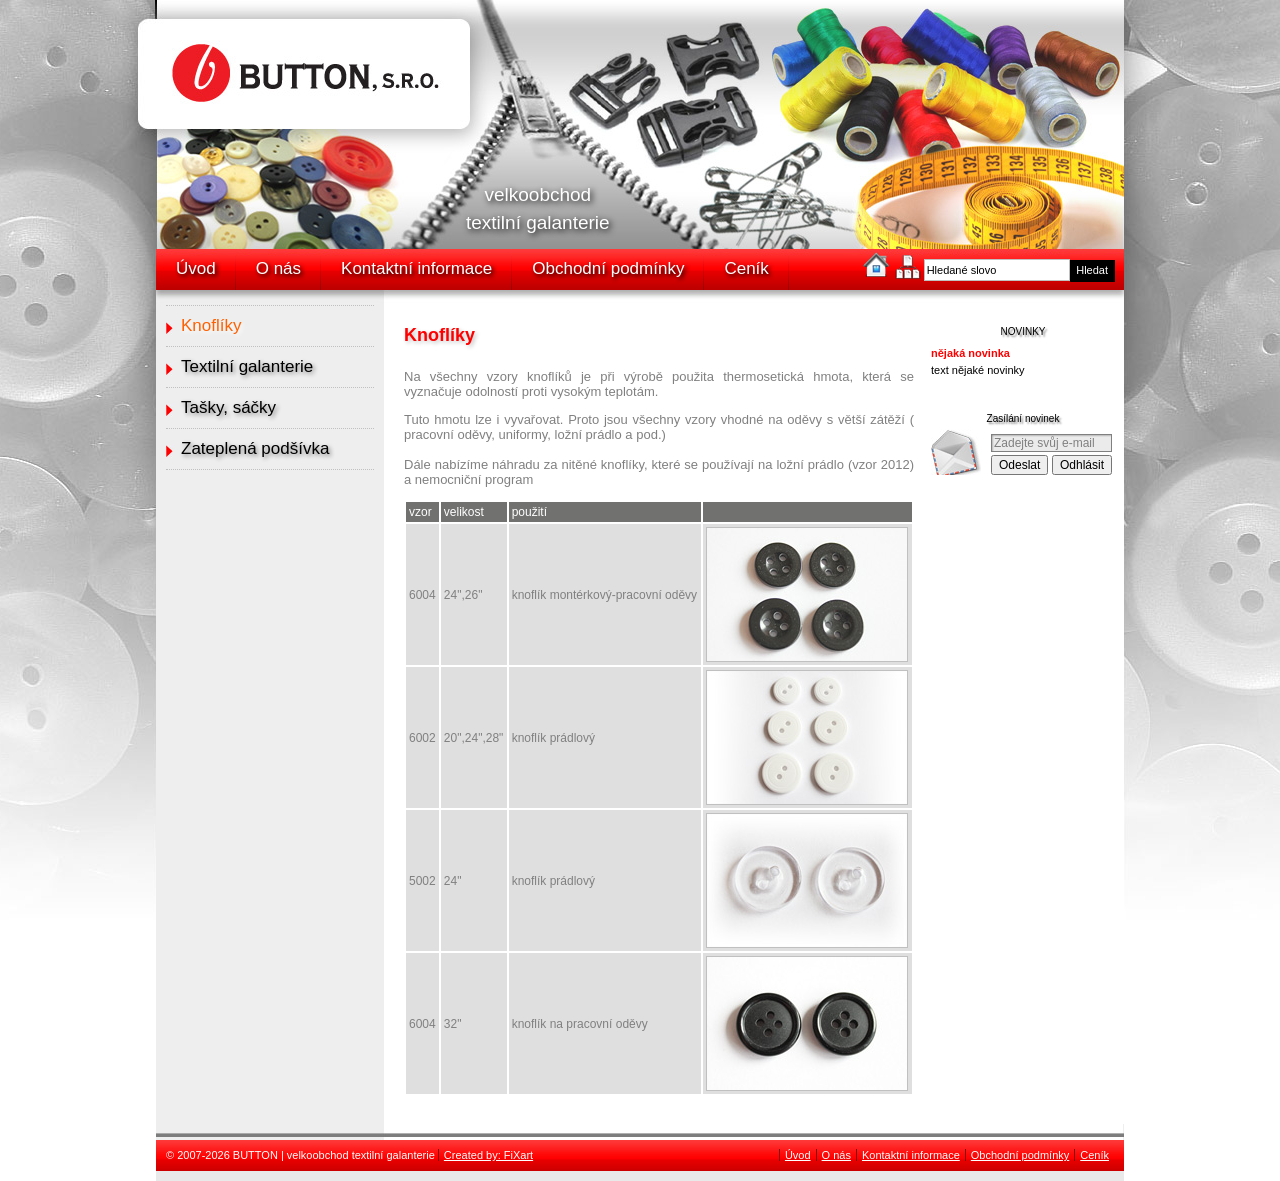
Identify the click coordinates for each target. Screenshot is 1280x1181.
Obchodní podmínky (608, 268)
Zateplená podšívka (255, 448)
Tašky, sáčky (228, 407)
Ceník (746, 268)
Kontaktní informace (416, 268)
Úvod (196, 268)
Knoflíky (211, 325)
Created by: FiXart (488, 1155)
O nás (278, 268)
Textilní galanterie (247, 366)
